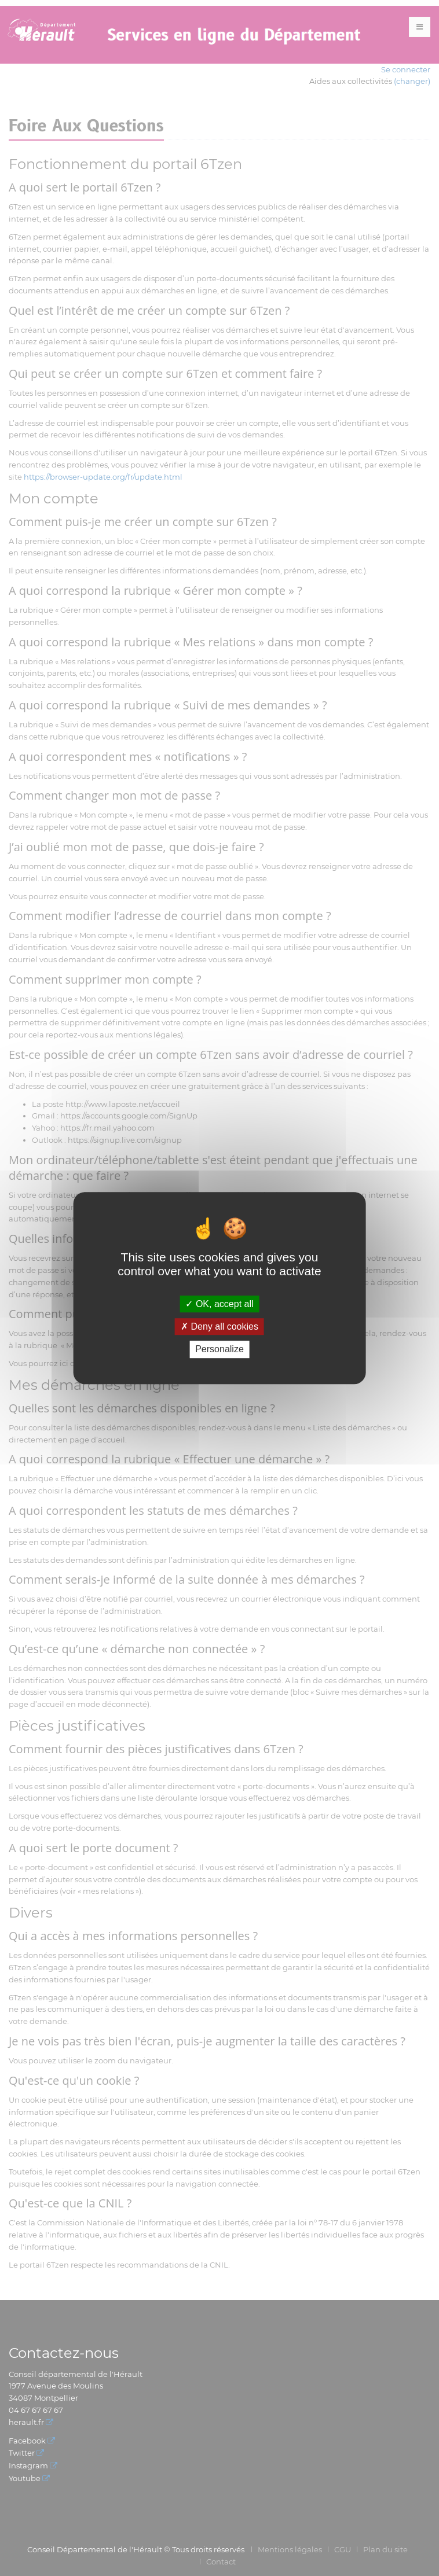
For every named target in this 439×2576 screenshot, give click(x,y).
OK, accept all (219, 1304)
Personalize (219, 1350)
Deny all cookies (219, 1326)
